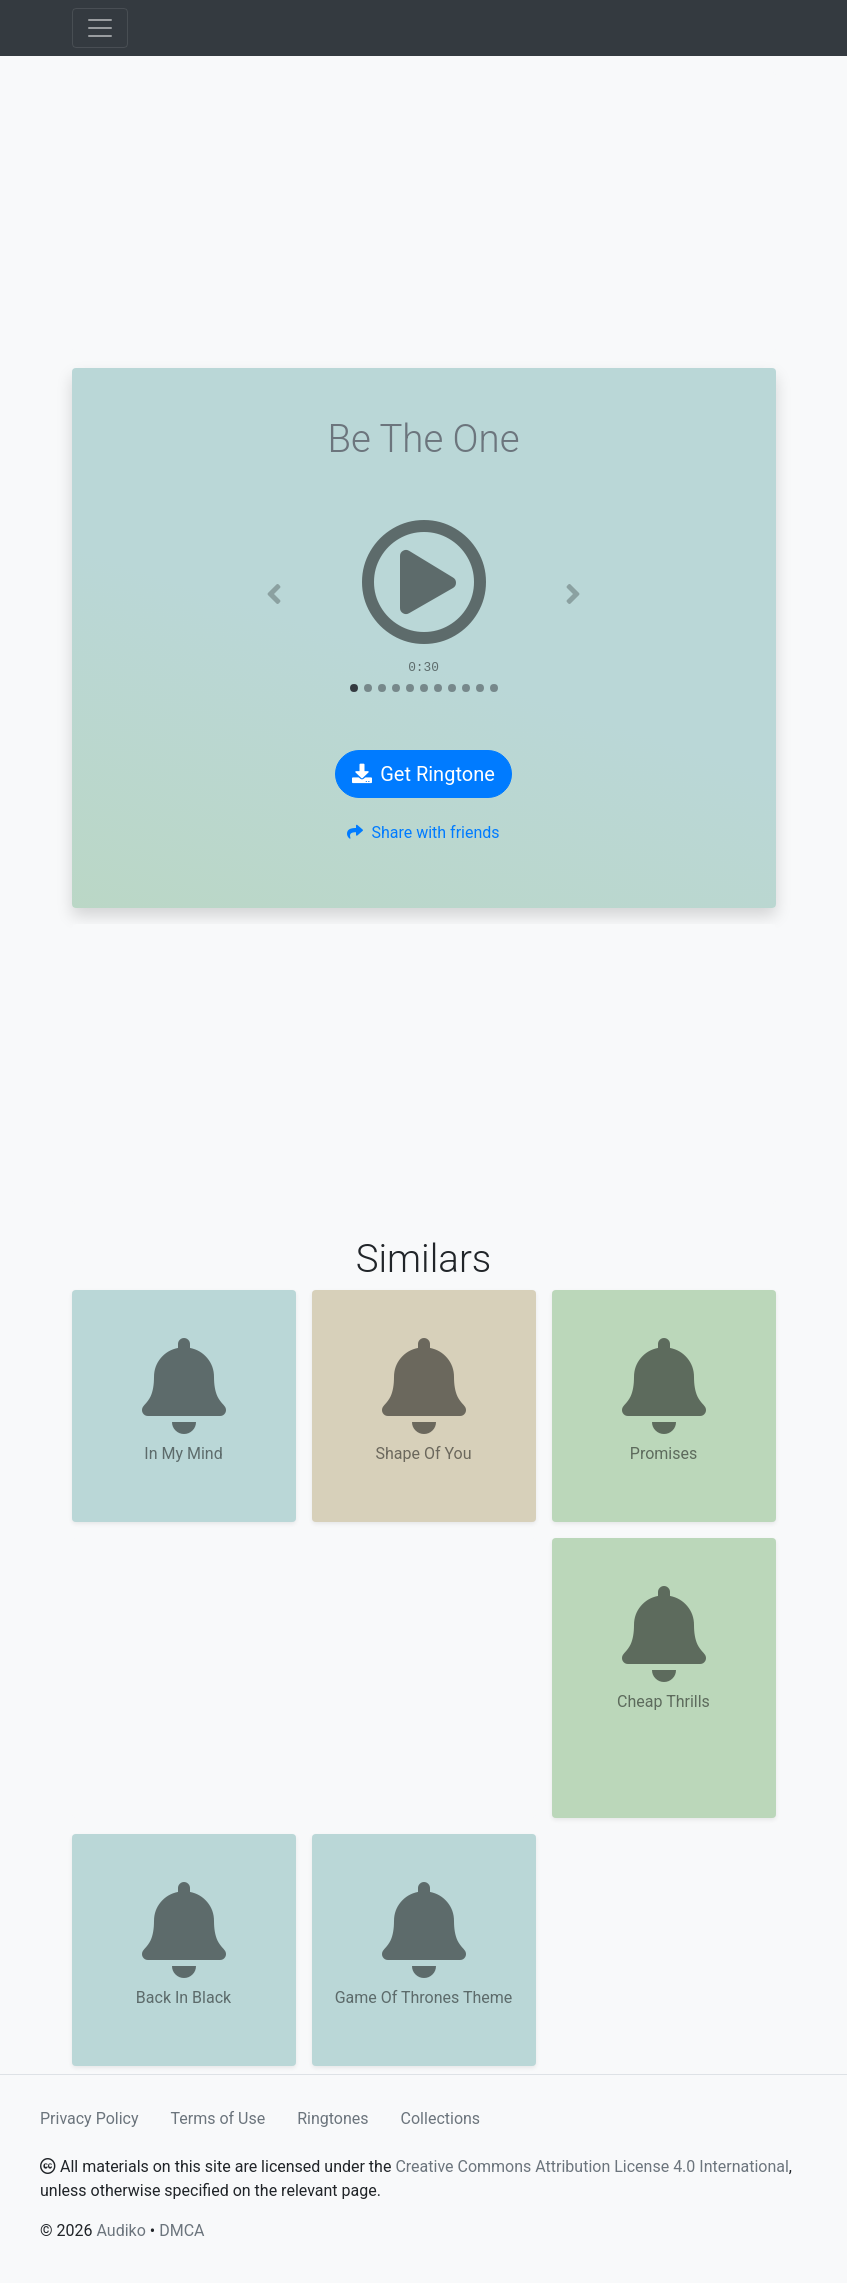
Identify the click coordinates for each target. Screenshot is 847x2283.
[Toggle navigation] (100, 28)
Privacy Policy (89, 2118)
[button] (274, 594)
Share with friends (423, 832)
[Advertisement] (424, 212)
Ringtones (332, 2118)
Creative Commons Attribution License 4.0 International (591, 2166)
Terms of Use (218, 2118)
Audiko (120, 2230)
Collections (441, 2118)
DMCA (181, 2230)
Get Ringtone (423, 774)
